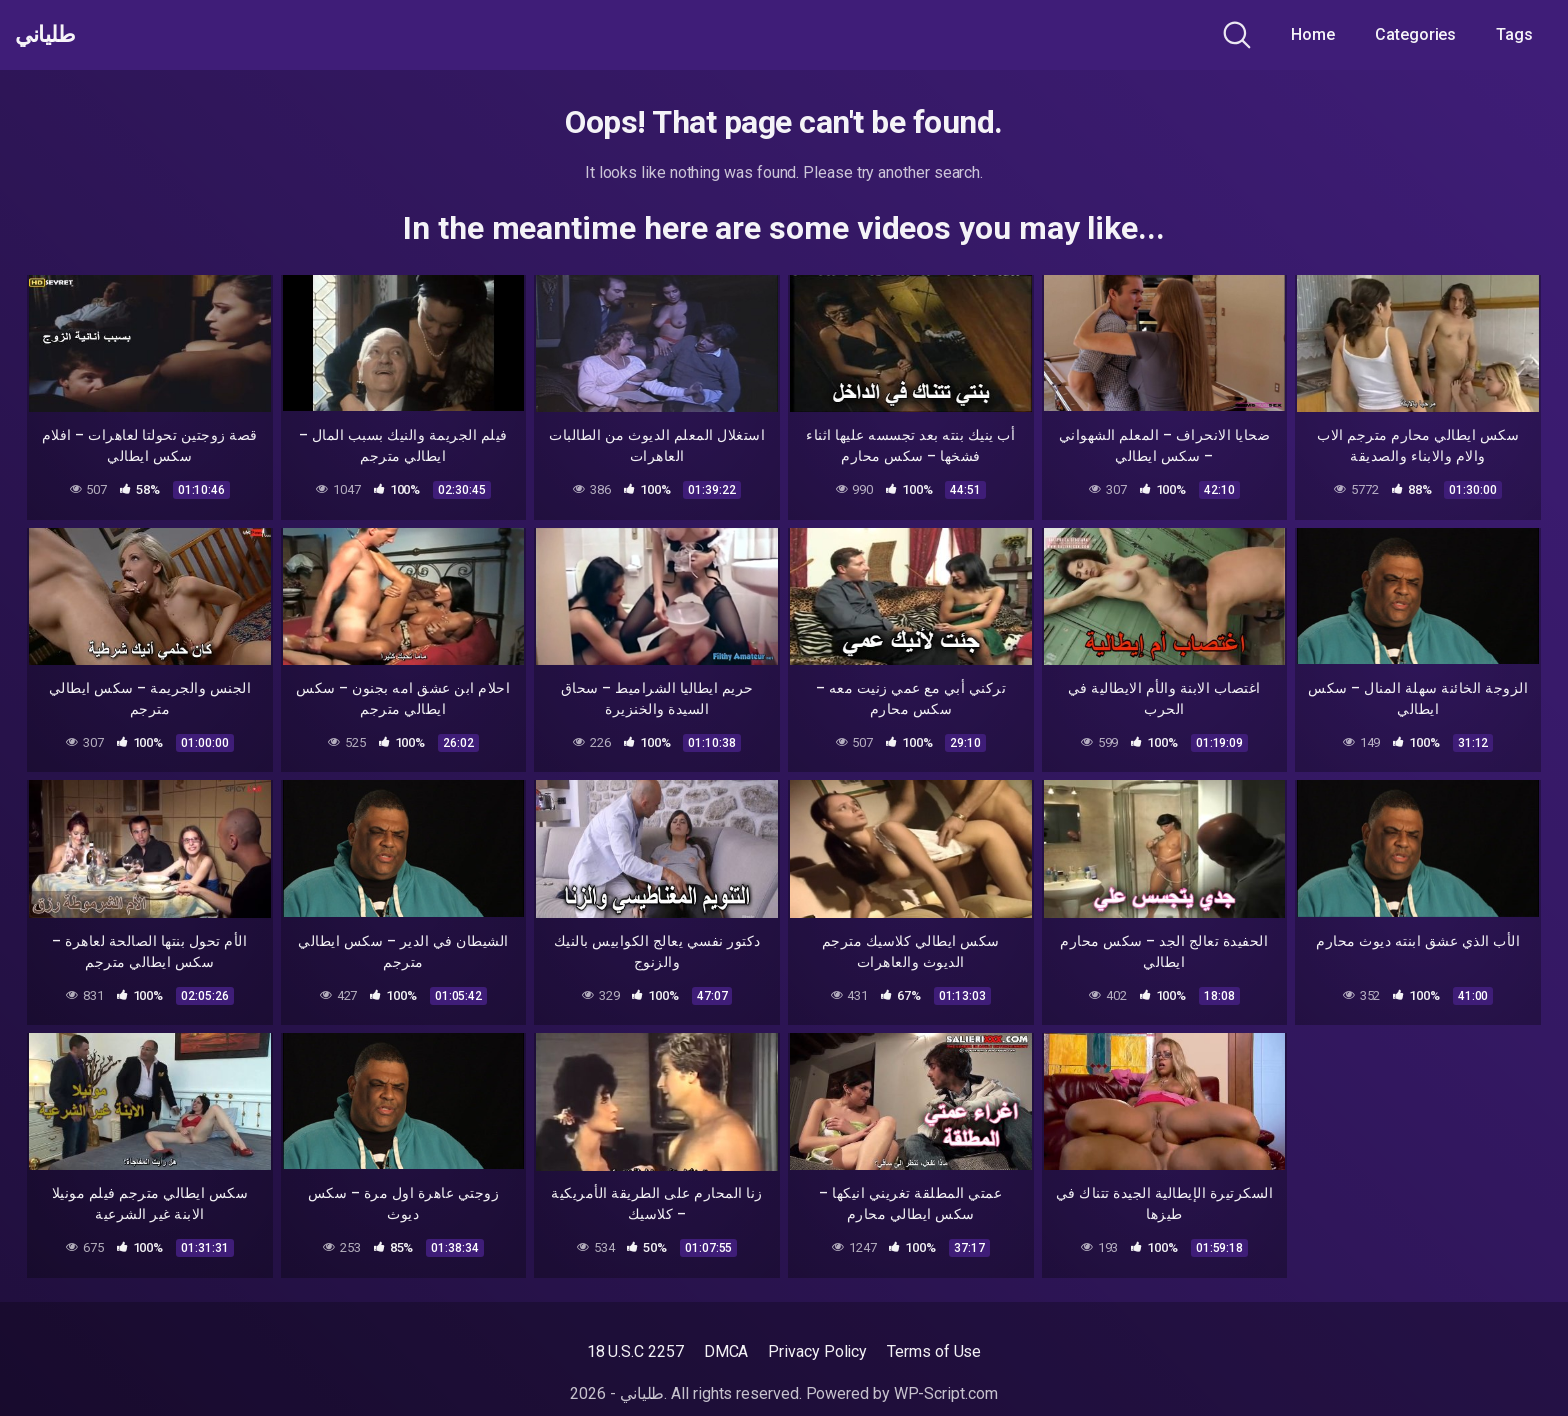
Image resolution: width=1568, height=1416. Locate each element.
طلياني (53, 35)
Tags (1514, 34)
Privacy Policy (817, 1351)
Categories (1415, 34)
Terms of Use (934, 1351)
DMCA (726, 1351)
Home (1313, 34)
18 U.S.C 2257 (635, 1351)
